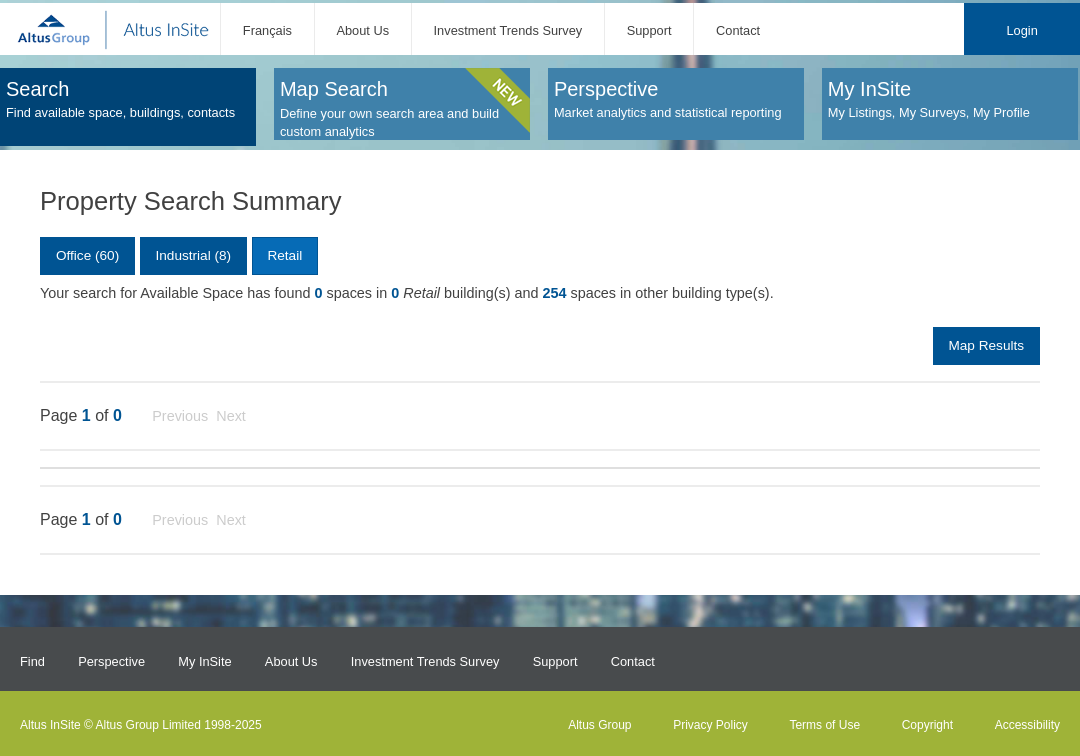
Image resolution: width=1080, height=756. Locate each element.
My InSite (204, 661)
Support (649, 30)
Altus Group (599, 725)
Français (267, 30)
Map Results (986, 345)
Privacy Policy (710, 725)
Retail (284, 255)
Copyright (927, 725)
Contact (738, 30)
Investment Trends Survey (508, 30)
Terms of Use (824, 725)
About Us (362, 30)
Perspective (111, 661)
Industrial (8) (194, 255)
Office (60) (87, 255)
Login (1021, 30)
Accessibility (1027, 725)
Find (32, 661)
